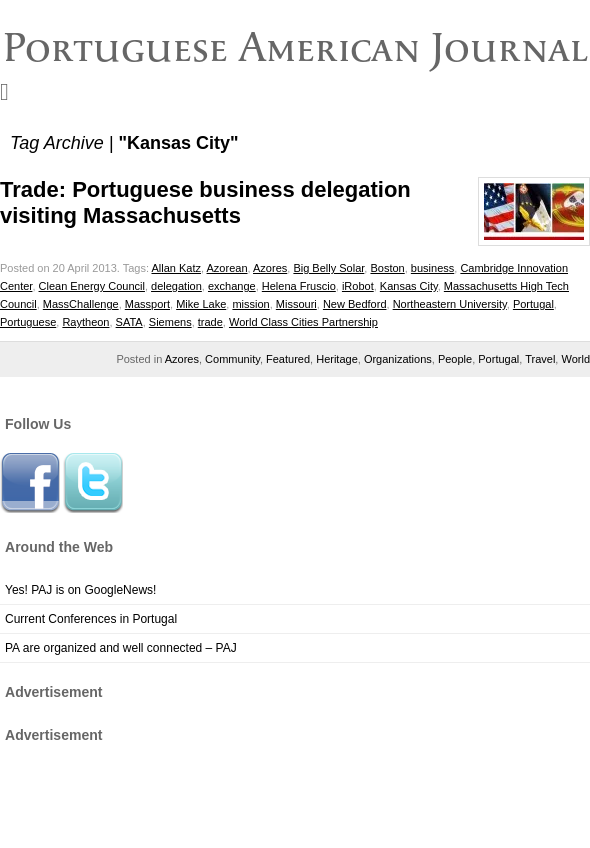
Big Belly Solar (328, 268)
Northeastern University (450, 304)
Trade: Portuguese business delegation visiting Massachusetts (205, 202)
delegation (176, 286)
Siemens (170, 322)
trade (210, 322)
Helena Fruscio (299, 286)
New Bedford (355, 304)
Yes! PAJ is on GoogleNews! (80, 590)
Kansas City (409, 286)
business (432, 268)
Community (232, 359)
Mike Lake (201, 304)
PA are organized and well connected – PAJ (121, 648)
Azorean (227, 268)
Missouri (296, 304)
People (455, 359)
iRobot (358, 286)
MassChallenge (81, 304)
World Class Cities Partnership (303, 322)
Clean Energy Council (92, 286)
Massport (147, 304)
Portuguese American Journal (295, 47)
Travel (540, 359)
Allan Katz (176, 268)
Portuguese (28, 322)
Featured (288, 359)
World (575, 359)
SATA (129, 322)
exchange (232, 286)
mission (250, 304)
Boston (387, 268)
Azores (270, 268)
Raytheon (85, 322)
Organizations (398, 359)
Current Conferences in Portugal (91, 619)
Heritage (337, 359)
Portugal (533, 304)
